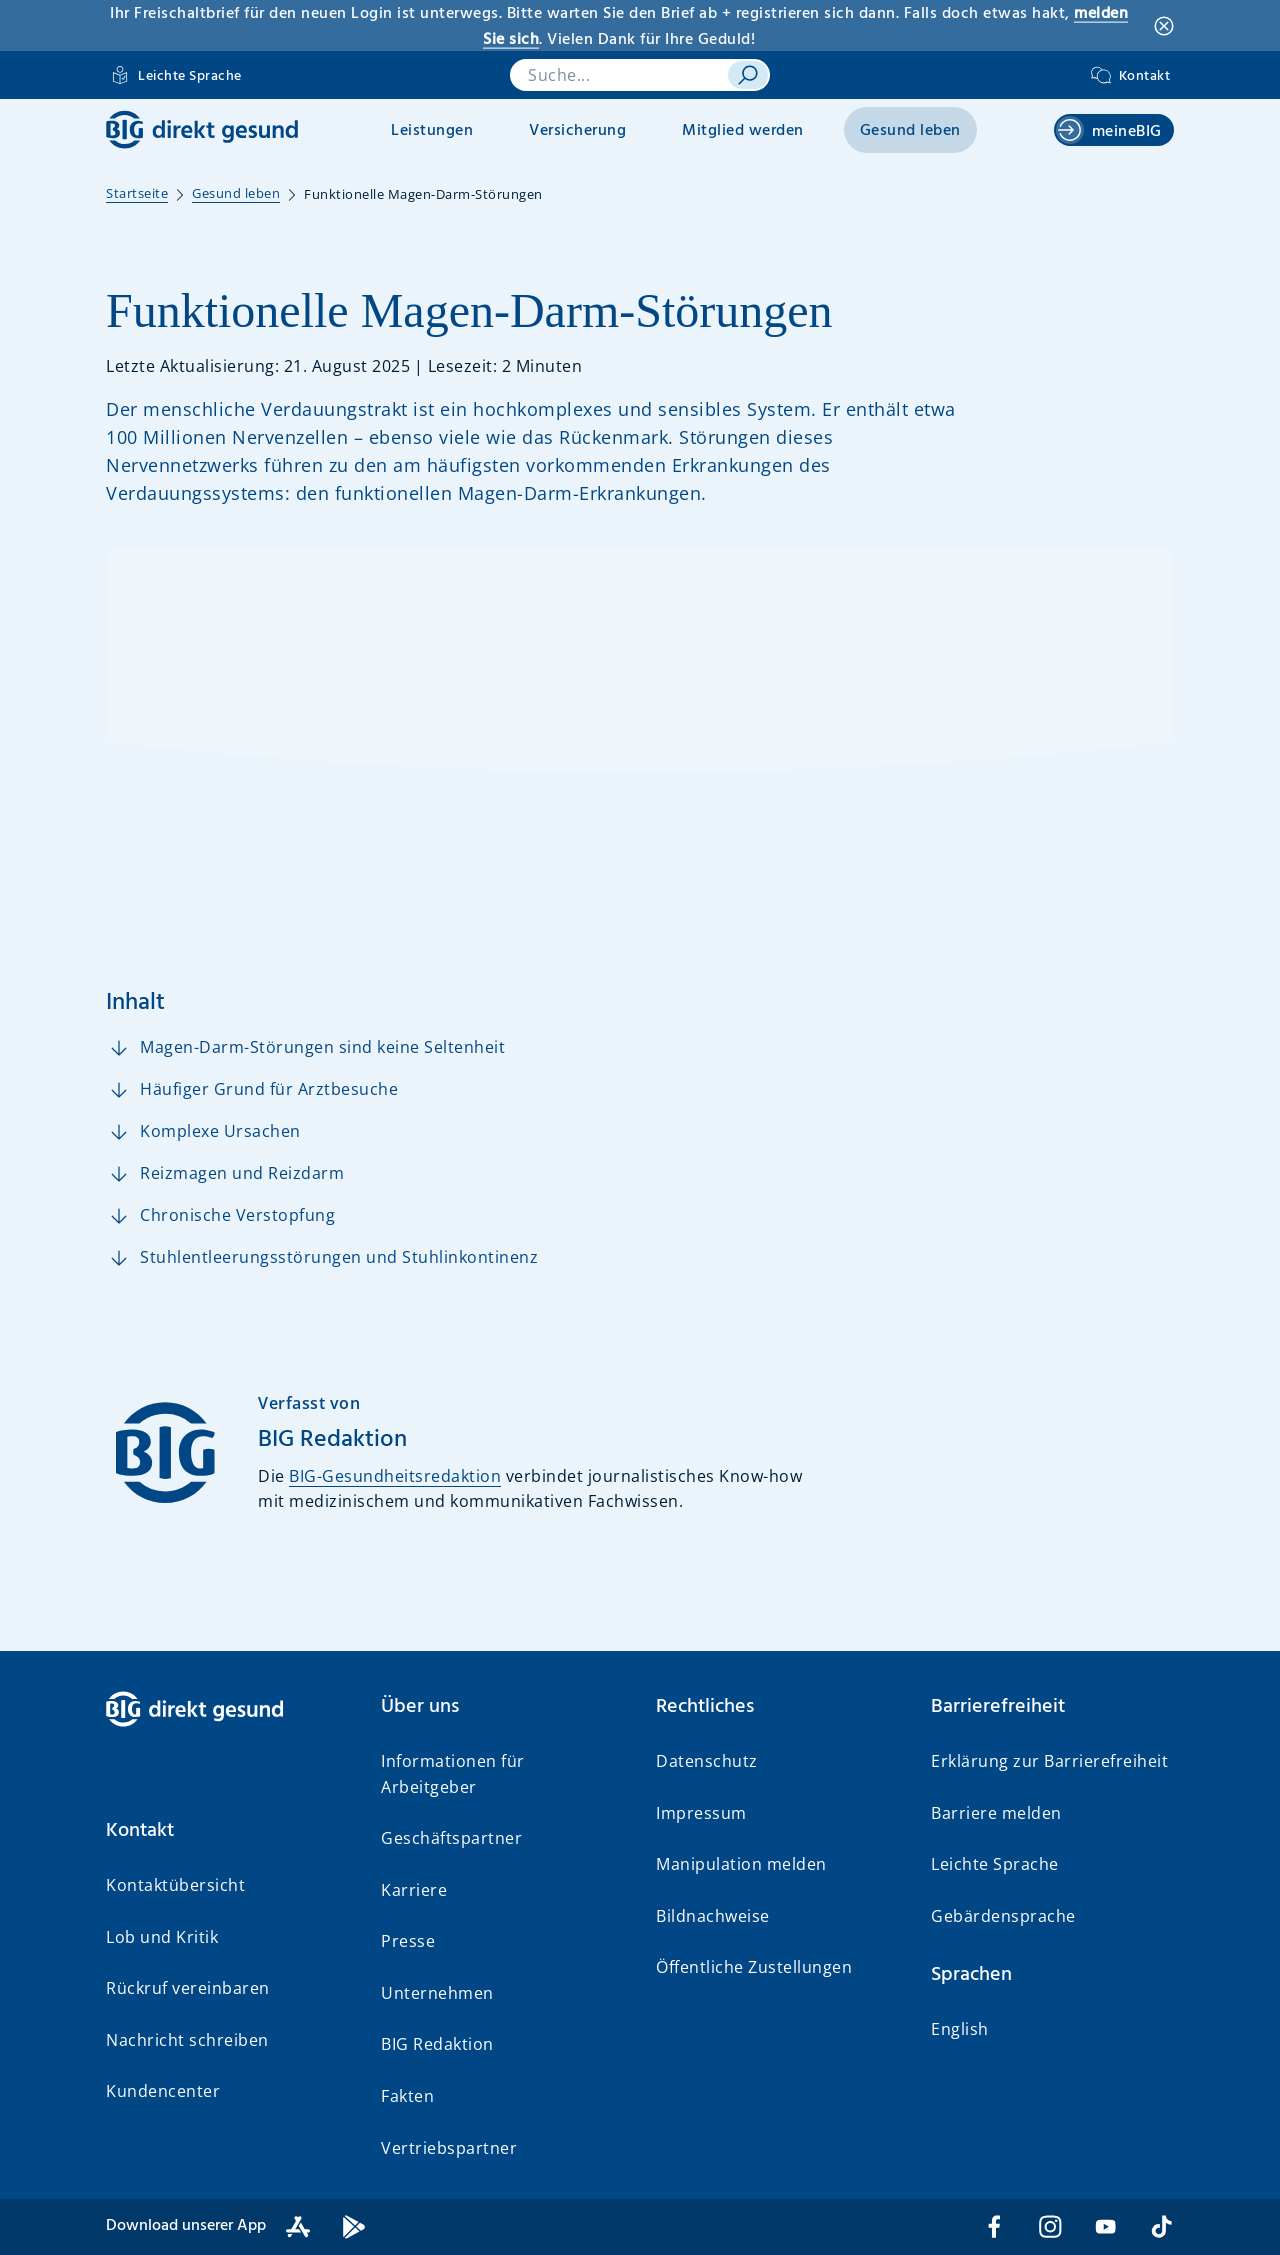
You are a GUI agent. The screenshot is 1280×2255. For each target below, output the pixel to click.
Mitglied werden (743, 131)
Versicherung (577, 131)
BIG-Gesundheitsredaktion (395, 1476)
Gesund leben (910, 131)
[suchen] (748, 75)
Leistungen (432, 131)
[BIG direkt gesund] (202, 129)
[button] (227, 1831)
